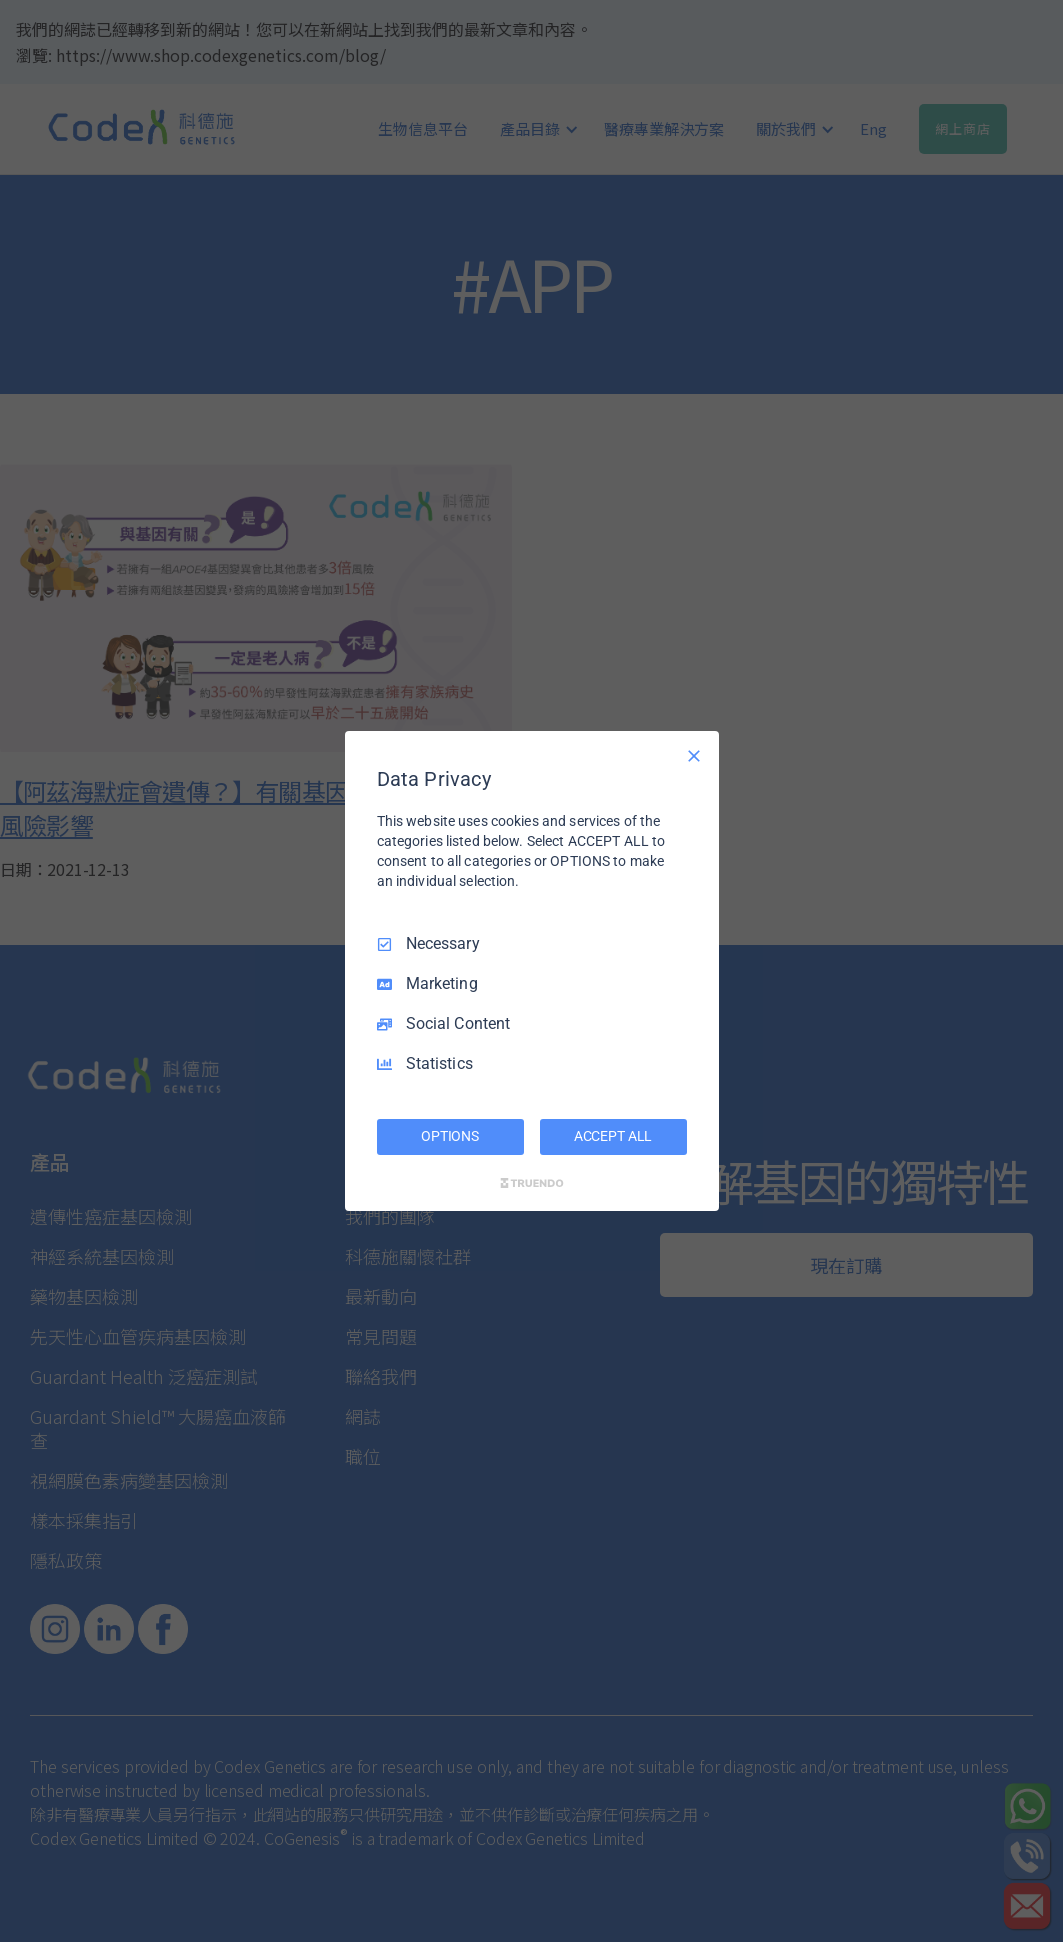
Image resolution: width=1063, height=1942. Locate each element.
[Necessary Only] (694, 756)
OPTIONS (450, 1136)
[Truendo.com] (532, 1183)
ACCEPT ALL (613, 1136)
